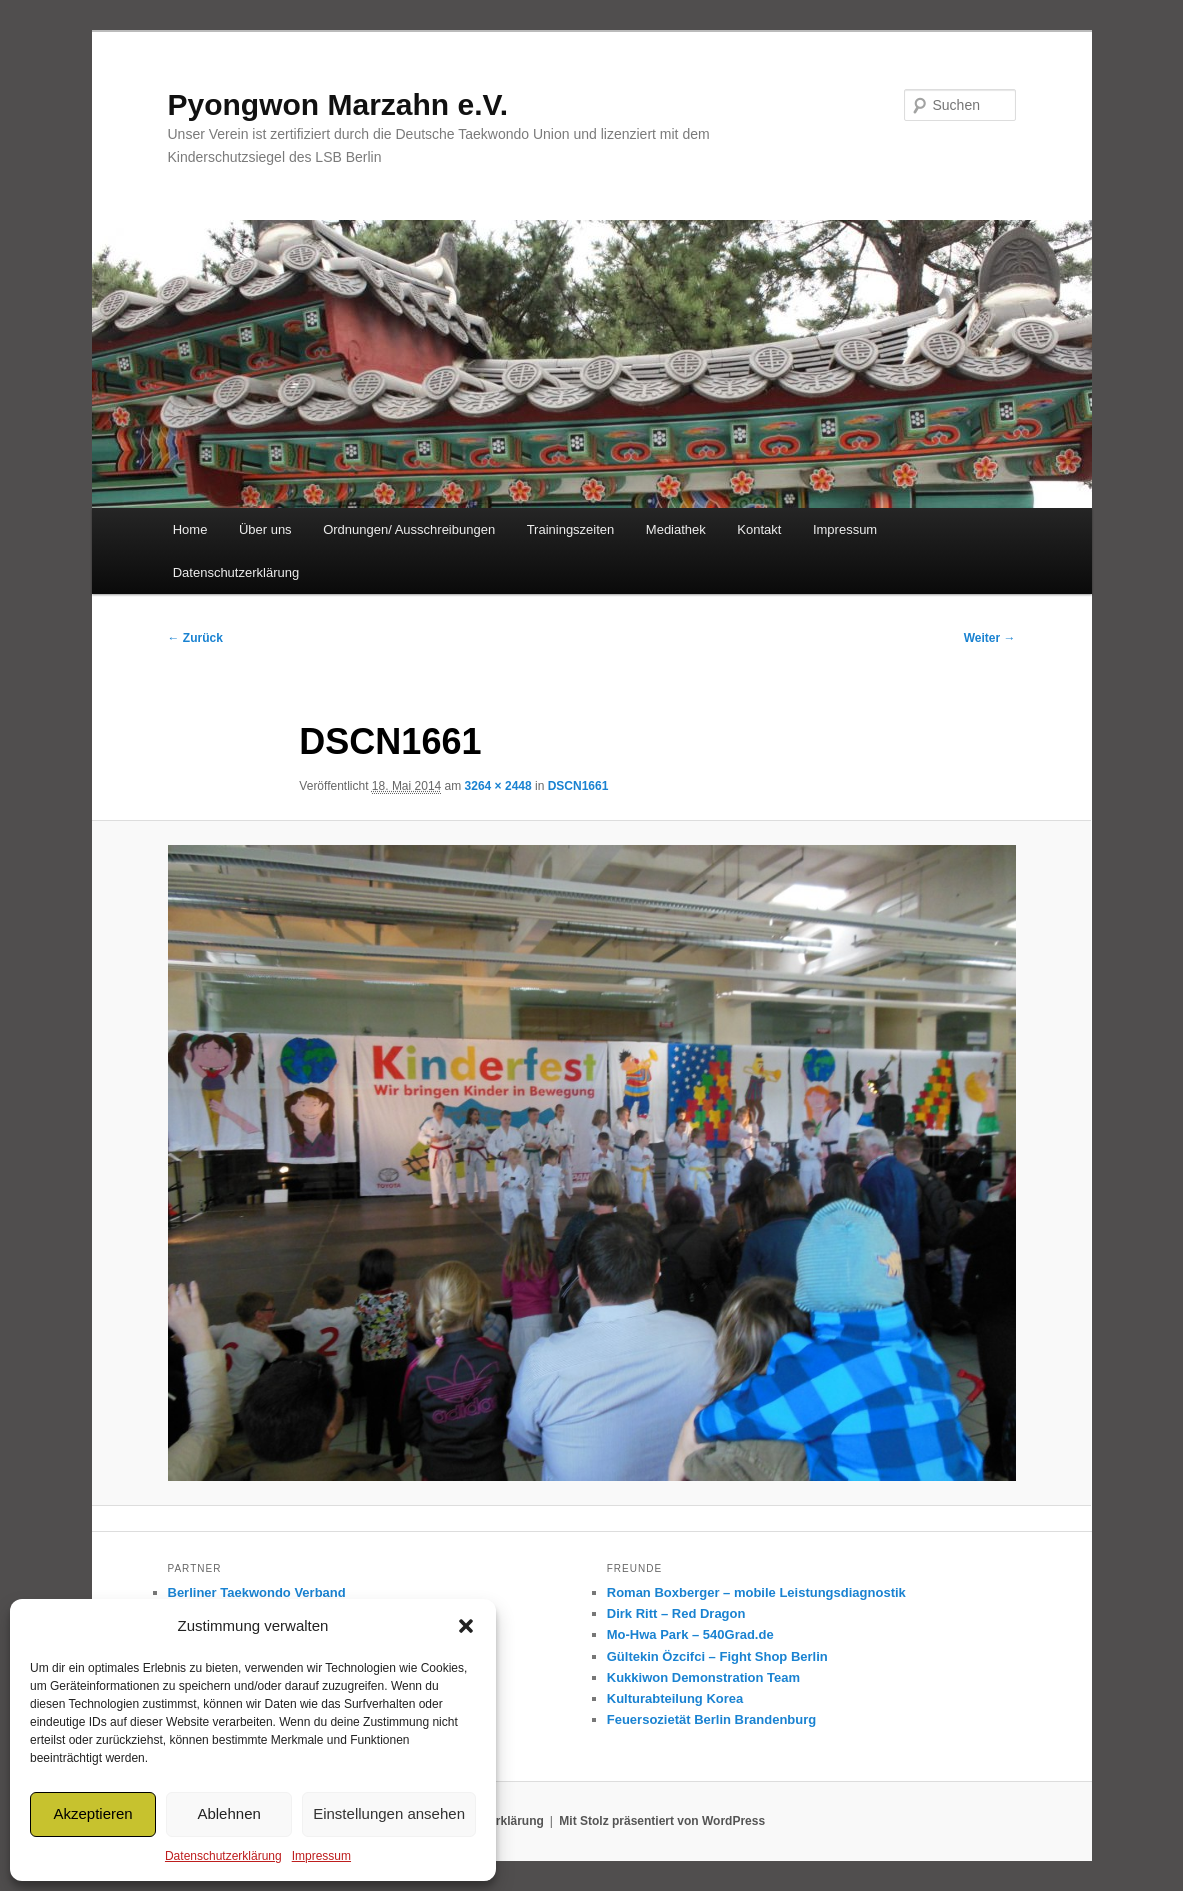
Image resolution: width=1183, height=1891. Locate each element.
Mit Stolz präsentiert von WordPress (662, 1821)
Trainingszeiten (571, 529)
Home (190, 529)
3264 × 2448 (498, 786)
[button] (466, 1626)
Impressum (321, 1856)
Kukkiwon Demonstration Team (703, 1677)
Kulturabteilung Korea (675, 1698)
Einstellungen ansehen (389, 1813)
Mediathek (676, 529)
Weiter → (990, 638)
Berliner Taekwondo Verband (257, 1592)
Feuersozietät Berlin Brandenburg (711, 1719)
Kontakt (759, 529)
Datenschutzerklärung (223, 1856)
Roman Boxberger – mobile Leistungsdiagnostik (756, 1592)
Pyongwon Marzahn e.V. (338, 104)
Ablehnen (228, 1813)
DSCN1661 (578, 786)
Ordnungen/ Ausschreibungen (409, 529)
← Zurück (195, 638)
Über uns (265, 529)
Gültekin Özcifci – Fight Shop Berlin (717, 1656)
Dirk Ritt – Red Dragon (676, 1613)
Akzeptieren (92, 1813)
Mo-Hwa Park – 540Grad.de (690, 1634)
